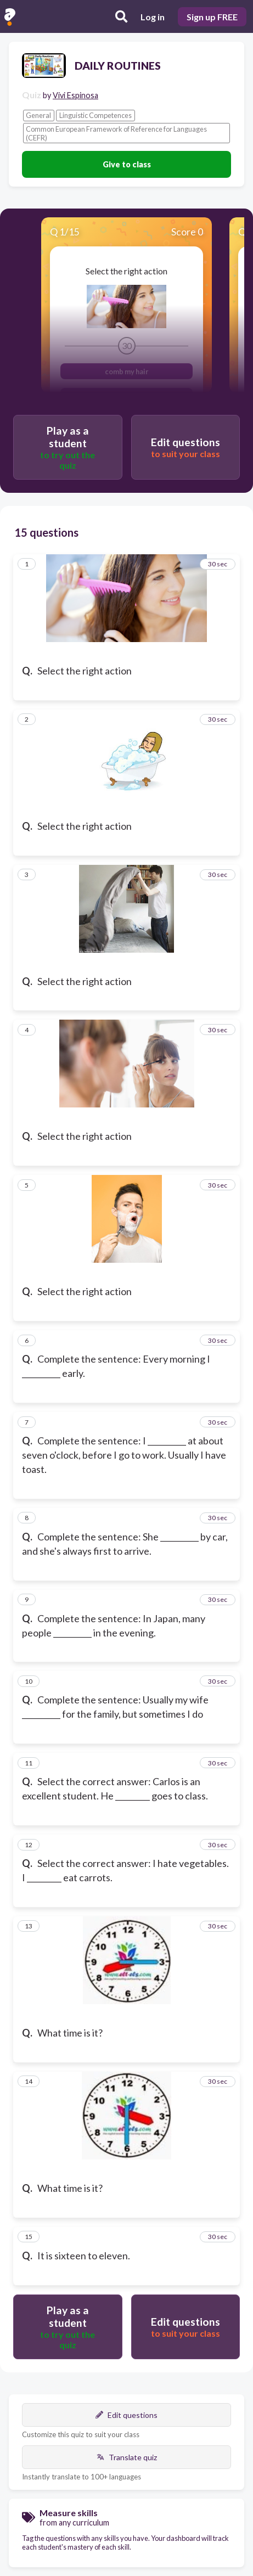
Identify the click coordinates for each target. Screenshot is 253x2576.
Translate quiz (127, 2457)
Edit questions (126, 2415)
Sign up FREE (212, 17)
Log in (152, 17)
